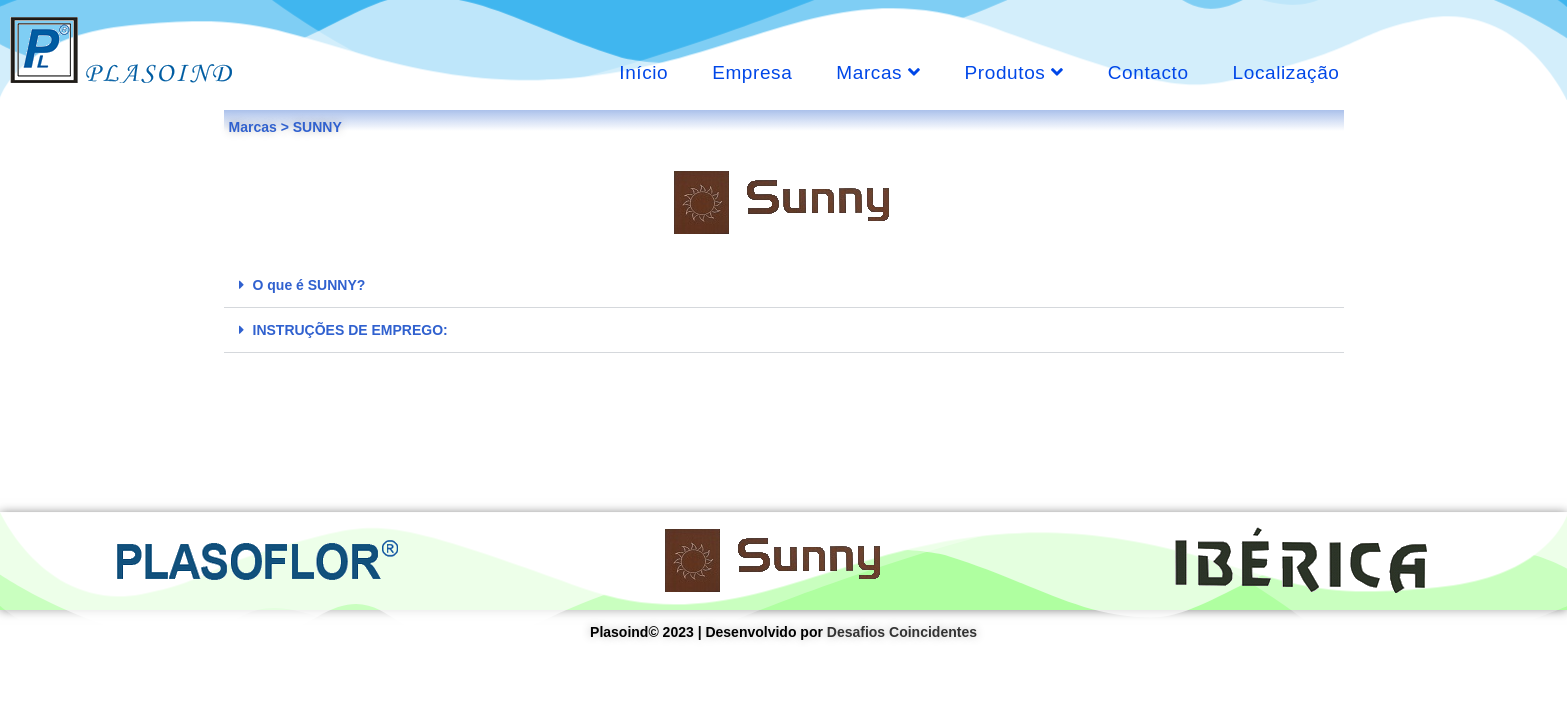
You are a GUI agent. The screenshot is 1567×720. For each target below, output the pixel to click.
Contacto (1148, 72)
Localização (1286, 72)
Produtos (1014, 72)
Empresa (752, 72)
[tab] (784, 285)
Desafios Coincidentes (902, 632)
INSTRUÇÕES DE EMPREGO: (350, 330)
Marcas (878, 72)
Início (643, 72)
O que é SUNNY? (309, 285)
